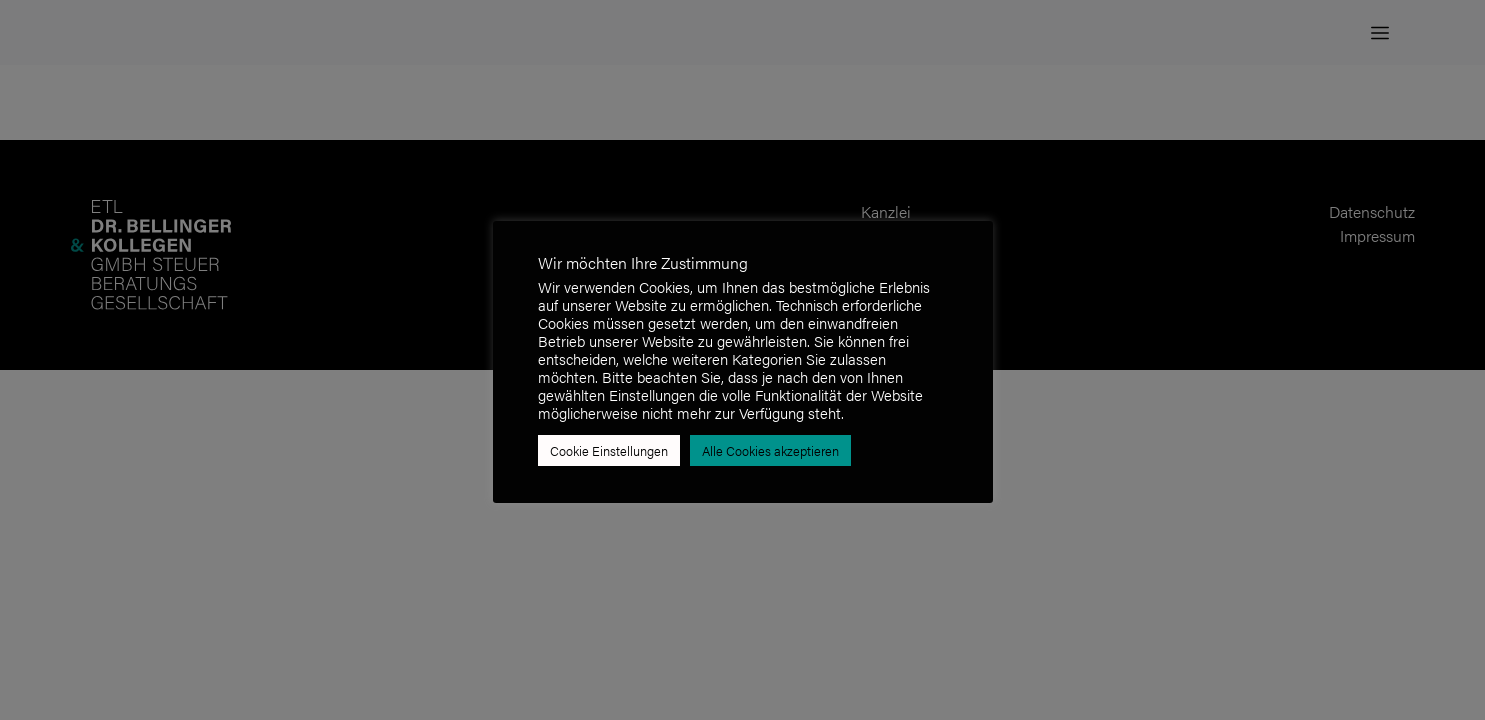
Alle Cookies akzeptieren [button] (770, 450)
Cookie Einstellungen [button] (609, 450)
